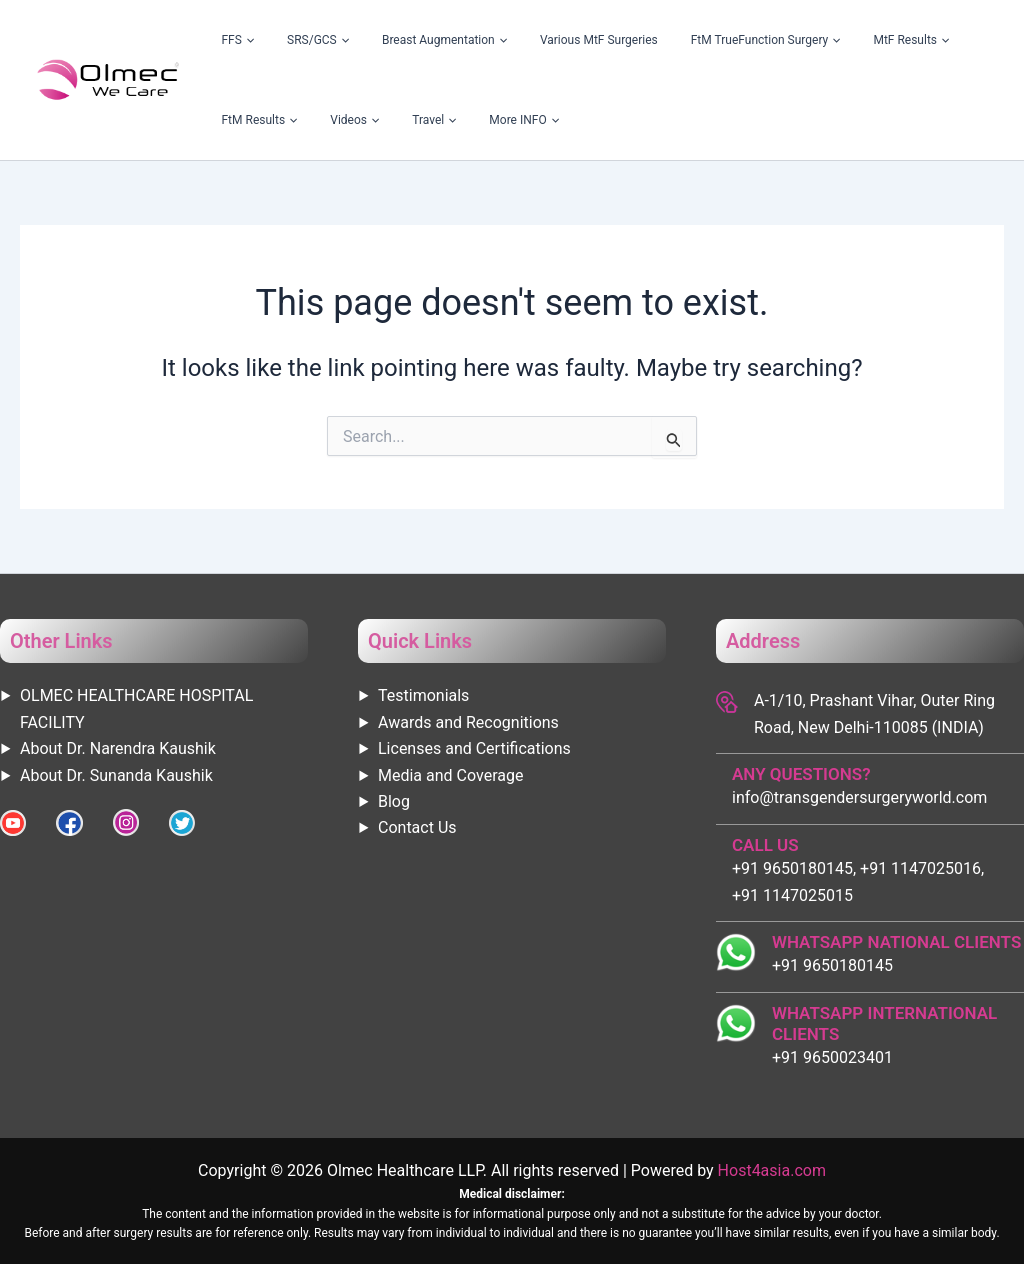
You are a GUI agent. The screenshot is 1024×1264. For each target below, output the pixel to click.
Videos (958, 40)
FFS (227, 40)
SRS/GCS (287, 40)
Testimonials (423, 695)
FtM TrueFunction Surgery (671, 40)
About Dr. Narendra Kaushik (118, 748)
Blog (394, 801)
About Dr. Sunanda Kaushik (116, 775)
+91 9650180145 (832, 965)
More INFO (302, 120)
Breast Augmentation (391, 40)
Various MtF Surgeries (526, 40)
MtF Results (796, 40)
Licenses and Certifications (474, 748)
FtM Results (884, 40)
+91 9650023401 (832, 1057)
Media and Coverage (450, 775)
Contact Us (417, 827)
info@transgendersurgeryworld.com (859, 797)
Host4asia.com (772, 1170)
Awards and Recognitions (468, 722)
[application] (237, 40)
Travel (233, 120)
